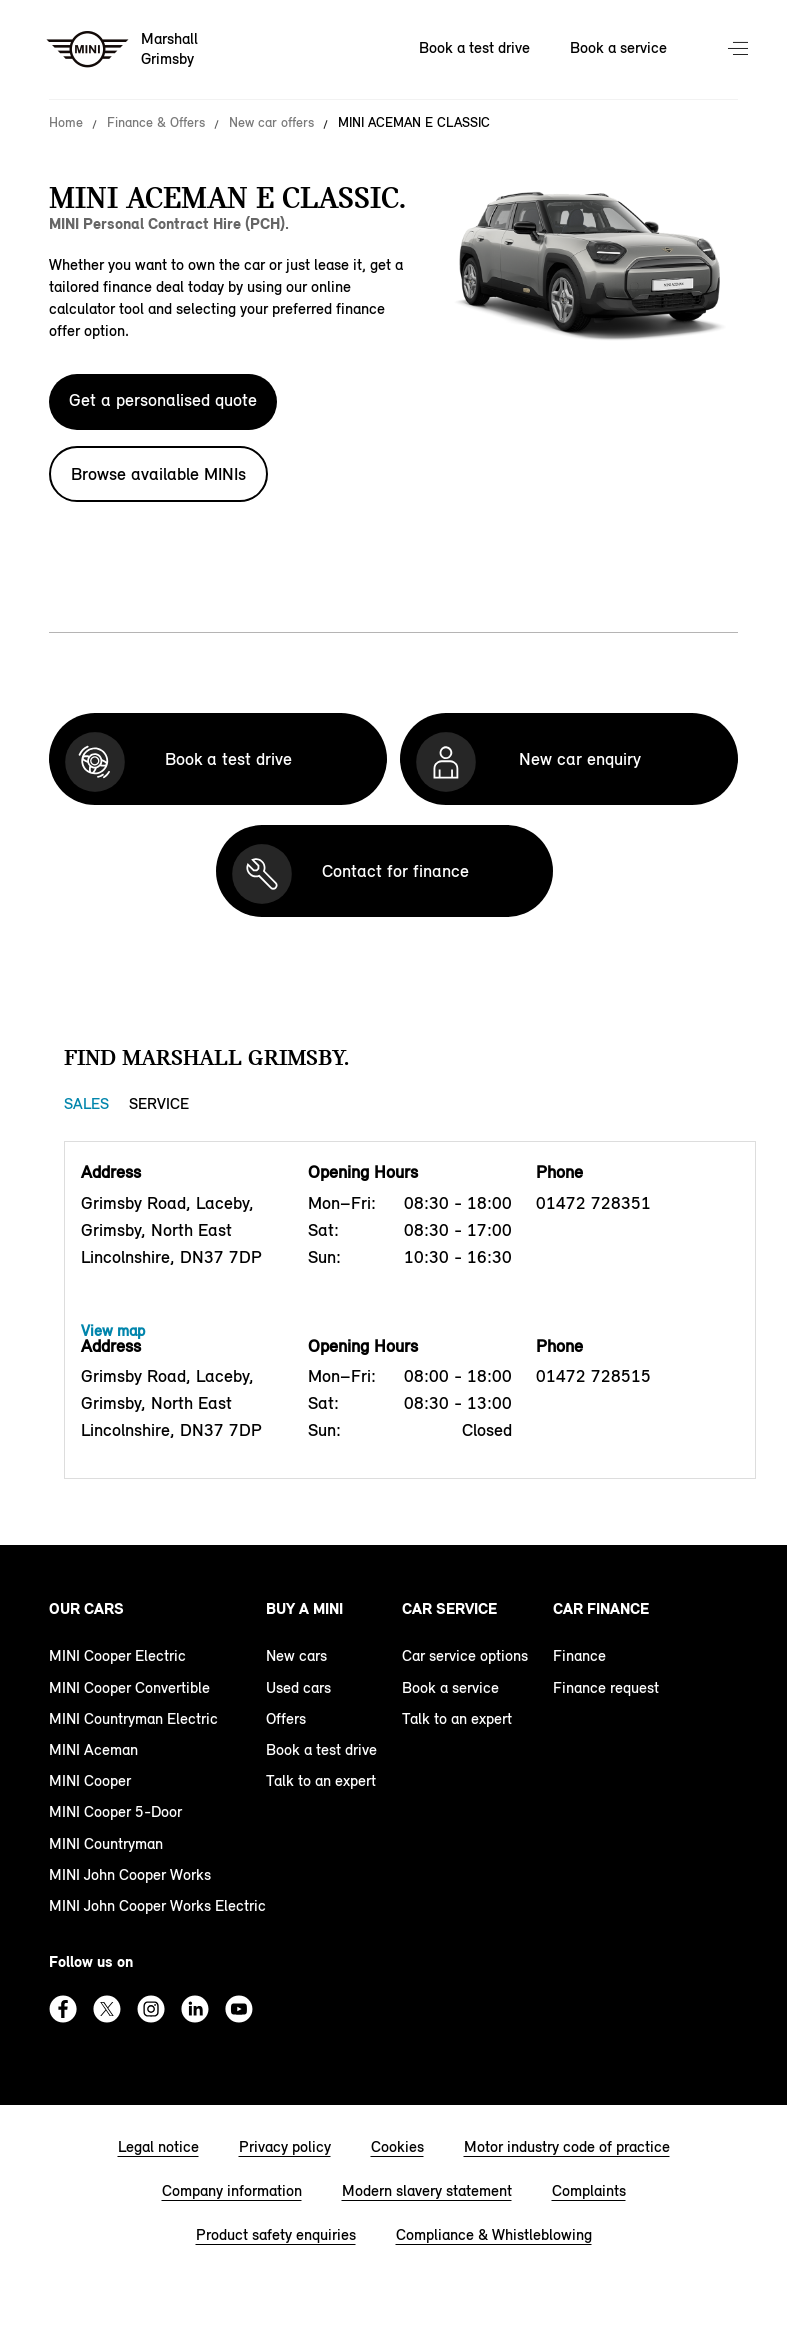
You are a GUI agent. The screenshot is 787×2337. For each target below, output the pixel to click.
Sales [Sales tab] (86, 1103)
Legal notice (158, 2146)
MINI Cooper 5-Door (115, 1811)
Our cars (86, 1608)
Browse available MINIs (158, 474)
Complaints (589, 2190)
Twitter (107, 2009)
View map (113, 1330)
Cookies (397, 2146)
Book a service (450, 1687)
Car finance (601, 1608)
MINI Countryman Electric (133, 1718)
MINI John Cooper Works (130, 1874)
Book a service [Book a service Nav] (618, 47)
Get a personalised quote (163, 400)
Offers (286, 1718)
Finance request (606, 1687)
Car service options (465, 1655)
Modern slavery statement (427, 2190)
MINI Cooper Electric (117, 1655)
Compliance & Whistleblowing (494, 2234)
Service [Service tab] (159, 1103)
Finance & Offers (156, 123)
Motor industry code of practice (567, 2146)
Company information (232, 2190)
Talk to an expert (321, 1780)
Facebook (63, 2009)
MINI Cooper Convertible (129, 1687)
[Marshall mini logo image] (123, 50)
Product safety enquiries (276, 2234)
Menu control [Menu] (740, 50)
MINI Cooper (90, 1780)
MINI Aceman (93, 1749)
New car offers (271, 123)
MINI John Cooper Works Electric (157, 1905)
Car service (449, 1608)
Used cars (298, 1687)
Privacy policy (285, 2146)
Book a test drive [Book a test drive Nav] (474, 47)
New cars (296, 1655)
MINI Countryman (106, 1843)
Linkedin (195, 2009)
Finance (579, 1655)
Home (66, 123)
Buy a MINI (304, 1608)
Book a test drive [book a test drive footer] (321, 1749)
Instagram (151, 2009)
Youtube (239, 2009)
